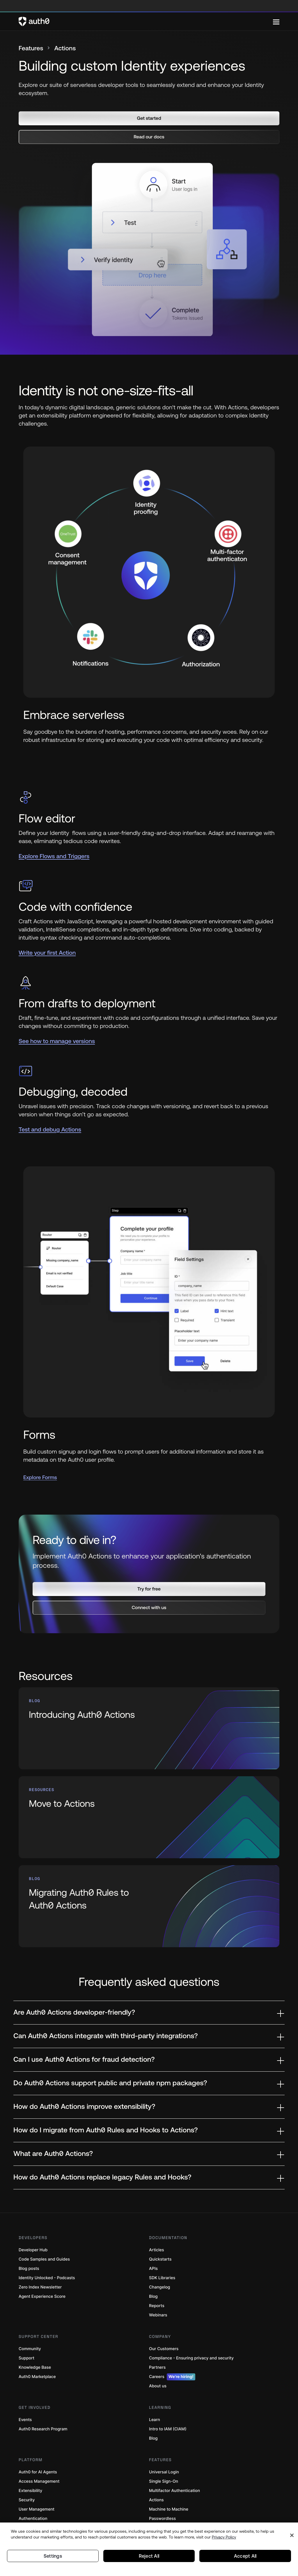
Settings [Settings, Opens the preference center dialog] (53, 2565)
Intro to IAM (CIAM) (168, 2406)
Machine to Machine (168, 2487)
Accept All (245, 2565)
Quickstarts (160, 2237)
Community (30, 2326)
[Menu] (276, 21)
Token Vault (160, 2515)
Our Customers (163, 2326)
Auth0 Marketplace (37, 2354)
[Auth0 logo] (146, 21)
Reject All (149, 2565)
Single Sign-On (163, 2459)
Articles (156, 2227)
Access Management (39, 2459)
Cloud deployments (37, 2505)
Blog (153, 2274)
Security (27, 2477)
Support (26, 2336)
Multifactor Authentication (174, 2468)
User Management (36, 2487)
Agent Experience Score (42, 2274)
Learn (154, 2397)
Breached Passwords (169, 2505)
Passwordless (162, 2496)
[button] (149, 119)
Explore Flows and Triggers (54, 857)
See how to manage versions (57, 1041)
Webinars (158, 2293)
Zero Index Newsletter (40, 2265)
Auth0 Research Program (43, 2406)
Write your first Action (47, 953)
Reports (156, 2283)
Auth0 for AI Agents (38, 2450)
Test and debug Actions (50, 1130)
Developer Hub (33, 2227)
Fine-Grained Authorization (45, 2515)
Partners (157, 2345)
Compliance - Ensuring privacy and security (191, 2336)
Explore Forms (40, 1478)
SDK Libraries (162, 2255)
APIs (153, 2246)
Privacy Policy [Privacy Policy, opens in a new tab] (224, 2545)
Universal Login (164, 2450)
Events (25, 2397)
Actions (156, 2477)
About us (157, 2363)
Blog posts (29, 2246)
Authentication (33, 2496)
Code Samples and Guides (44, 2237)
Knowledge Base (35, 2345)
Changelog (159, 2265)
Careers (172, 2354)
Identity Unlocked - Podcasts (47, 2255)
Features (33, 49)
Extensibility (30, 2468)
